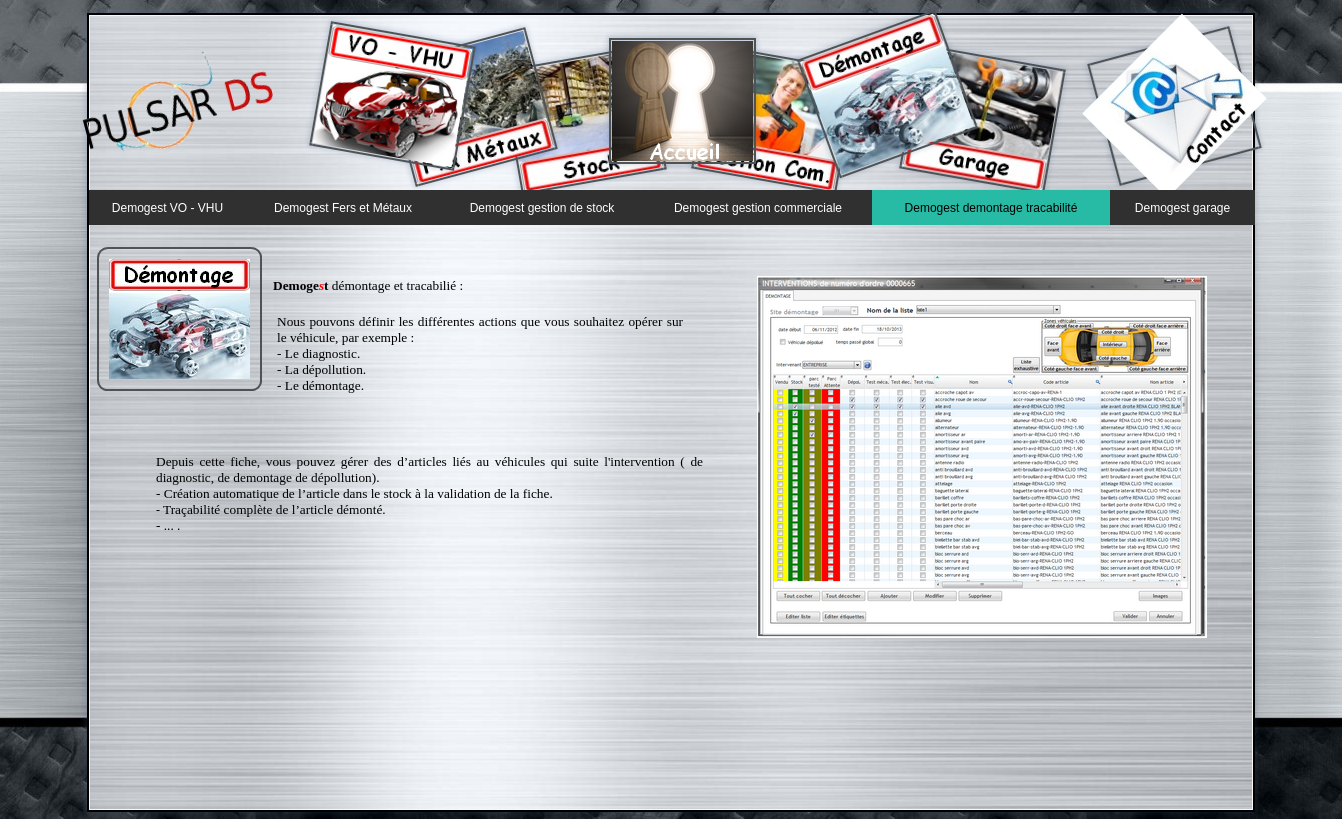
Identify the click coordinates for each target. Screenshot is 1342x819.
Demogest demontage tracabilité (991, 208)
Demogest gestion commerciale (758, 208)
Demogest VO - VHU (167, 208)
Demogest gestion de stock (542, 208)
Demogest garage (1182, 208)
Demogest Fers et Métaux (343, 208)
